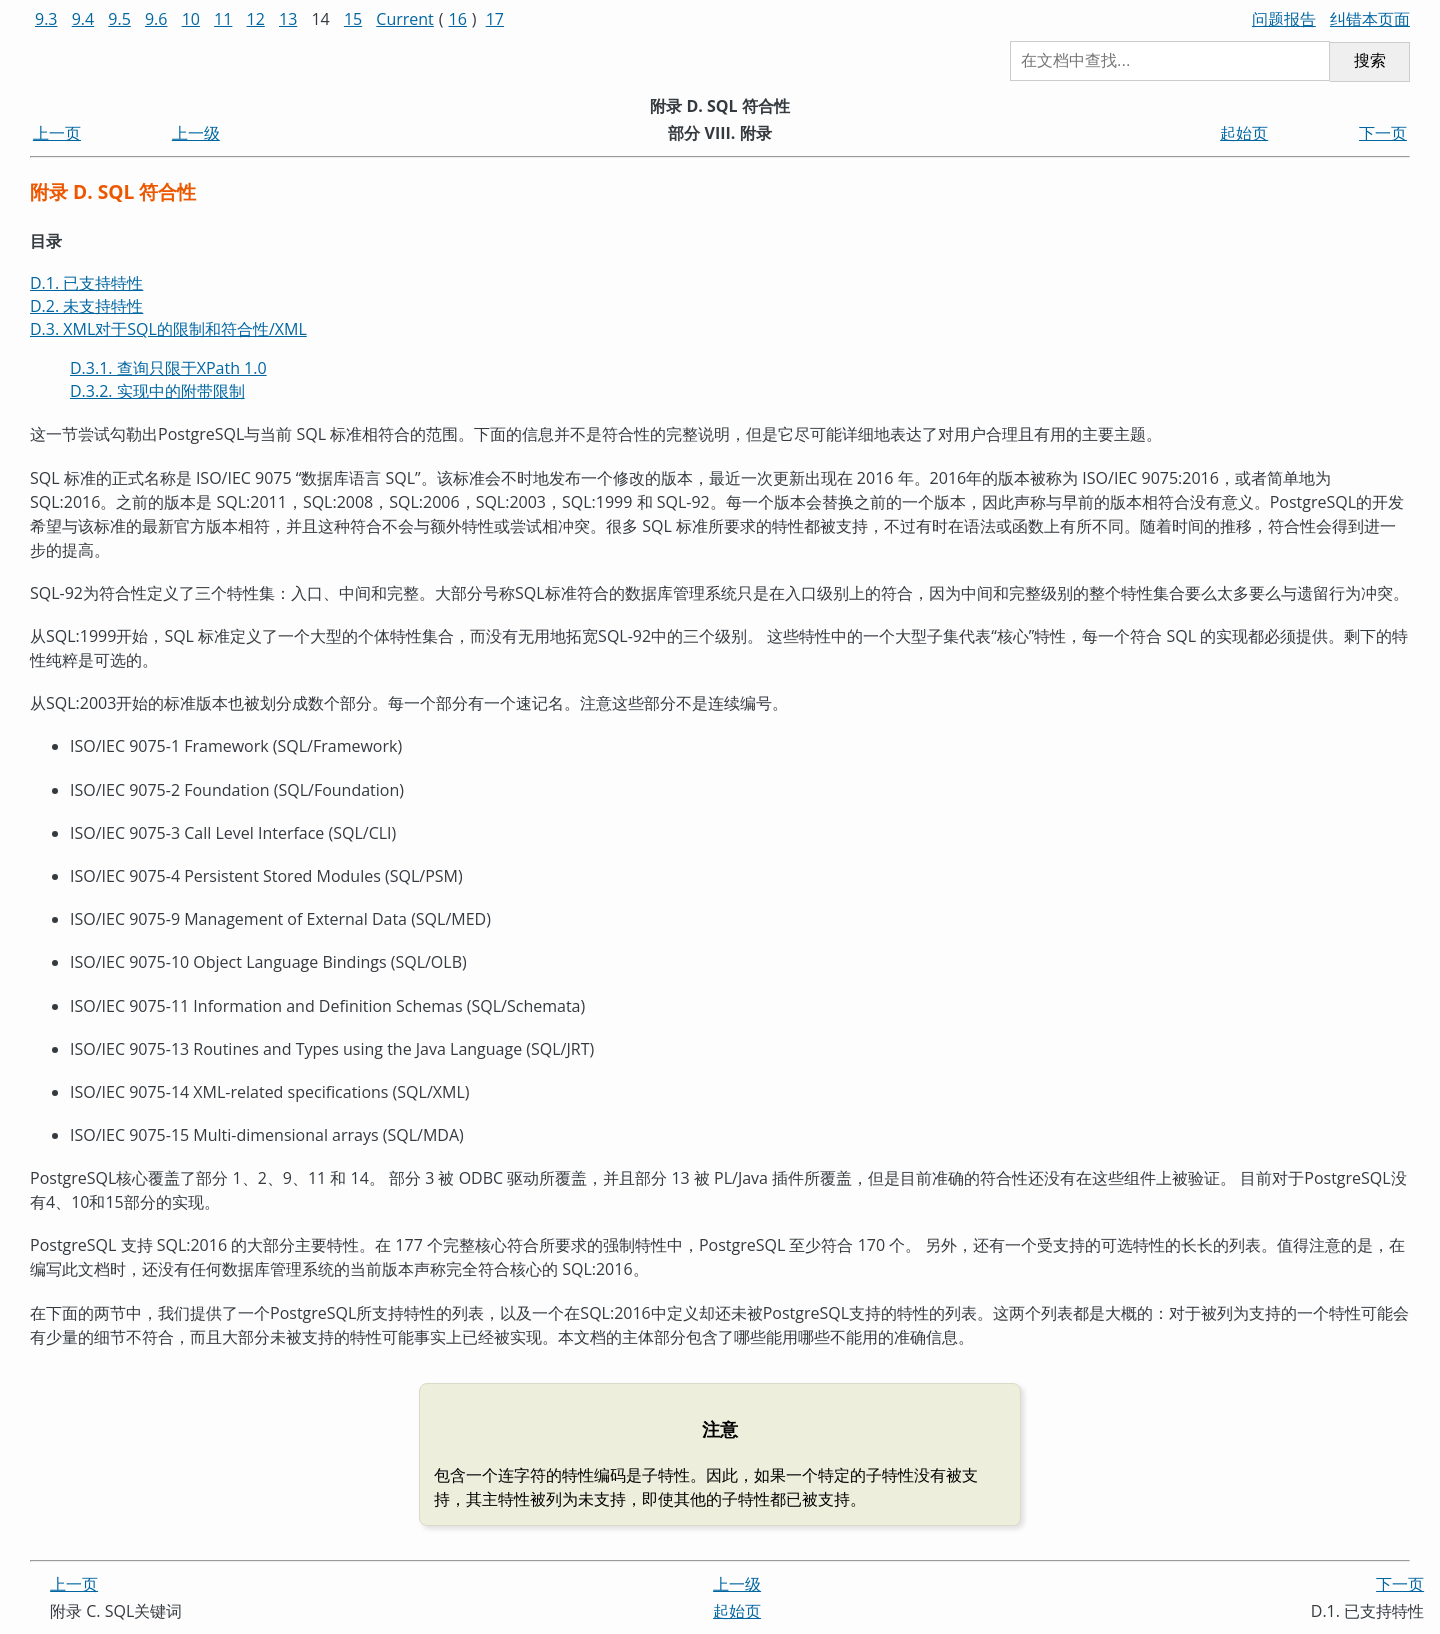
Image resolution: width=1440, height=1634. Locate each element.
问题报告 (1284, 19)
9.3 (46, 19)
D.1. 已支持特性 (86, 283)
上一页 (57, 133)
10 (191, 19)
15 (353, 19)
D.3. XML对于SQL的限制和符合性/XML (168, 329)
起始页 (1244, 133)
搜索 (1370, 60)
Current (404, 19)
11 (223, 19)
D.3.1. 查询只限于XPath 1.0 (168, 368)
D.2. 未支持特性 (86, 306)
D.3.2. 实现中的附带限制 (157, 391)
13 (288, 19)
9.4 (83, 19)
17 (495, 19)
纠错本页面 (1370, 19)
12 (256, 19)
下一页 (1383, 133)
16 (458, 19)
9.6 (156, 19)
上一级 (196, 133)
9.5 (119, 19)
